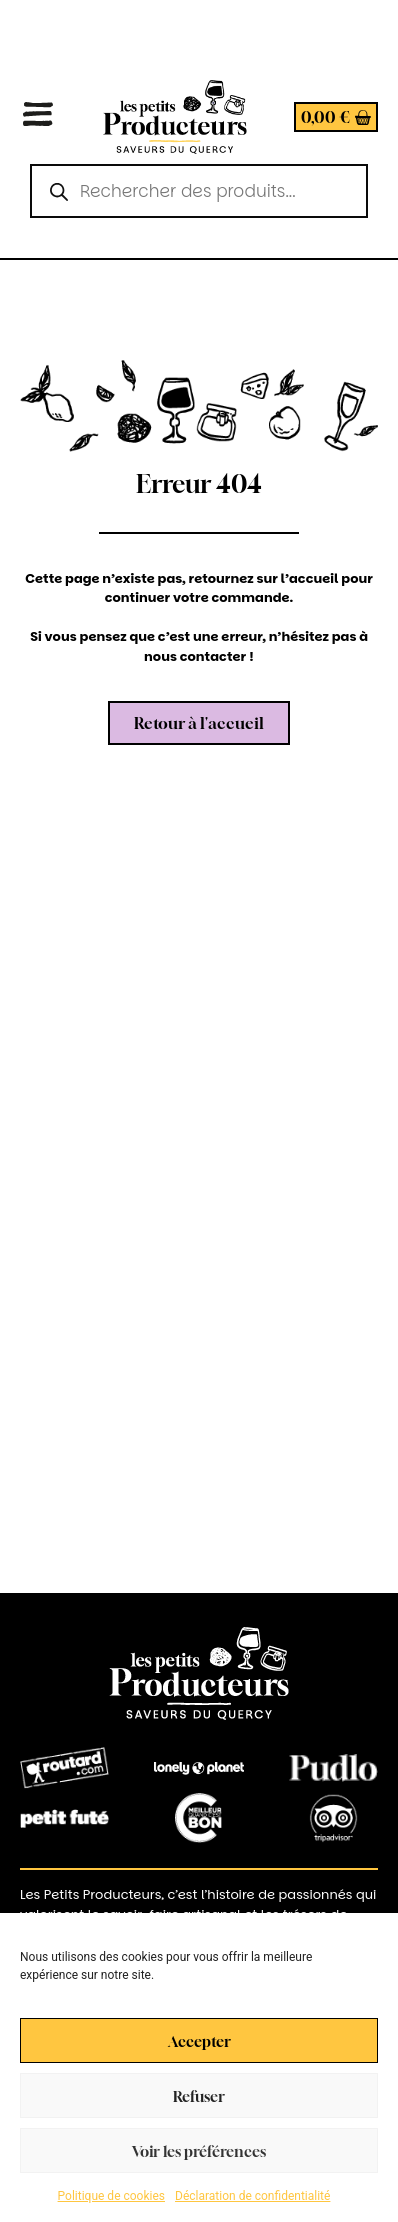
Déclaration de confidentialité (252, 2196)
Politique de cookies (111, 2196)
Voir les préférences (199, 2151)
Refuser (199, 2096)
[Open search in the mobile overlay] (199, 191)
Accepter (199, 2041)
